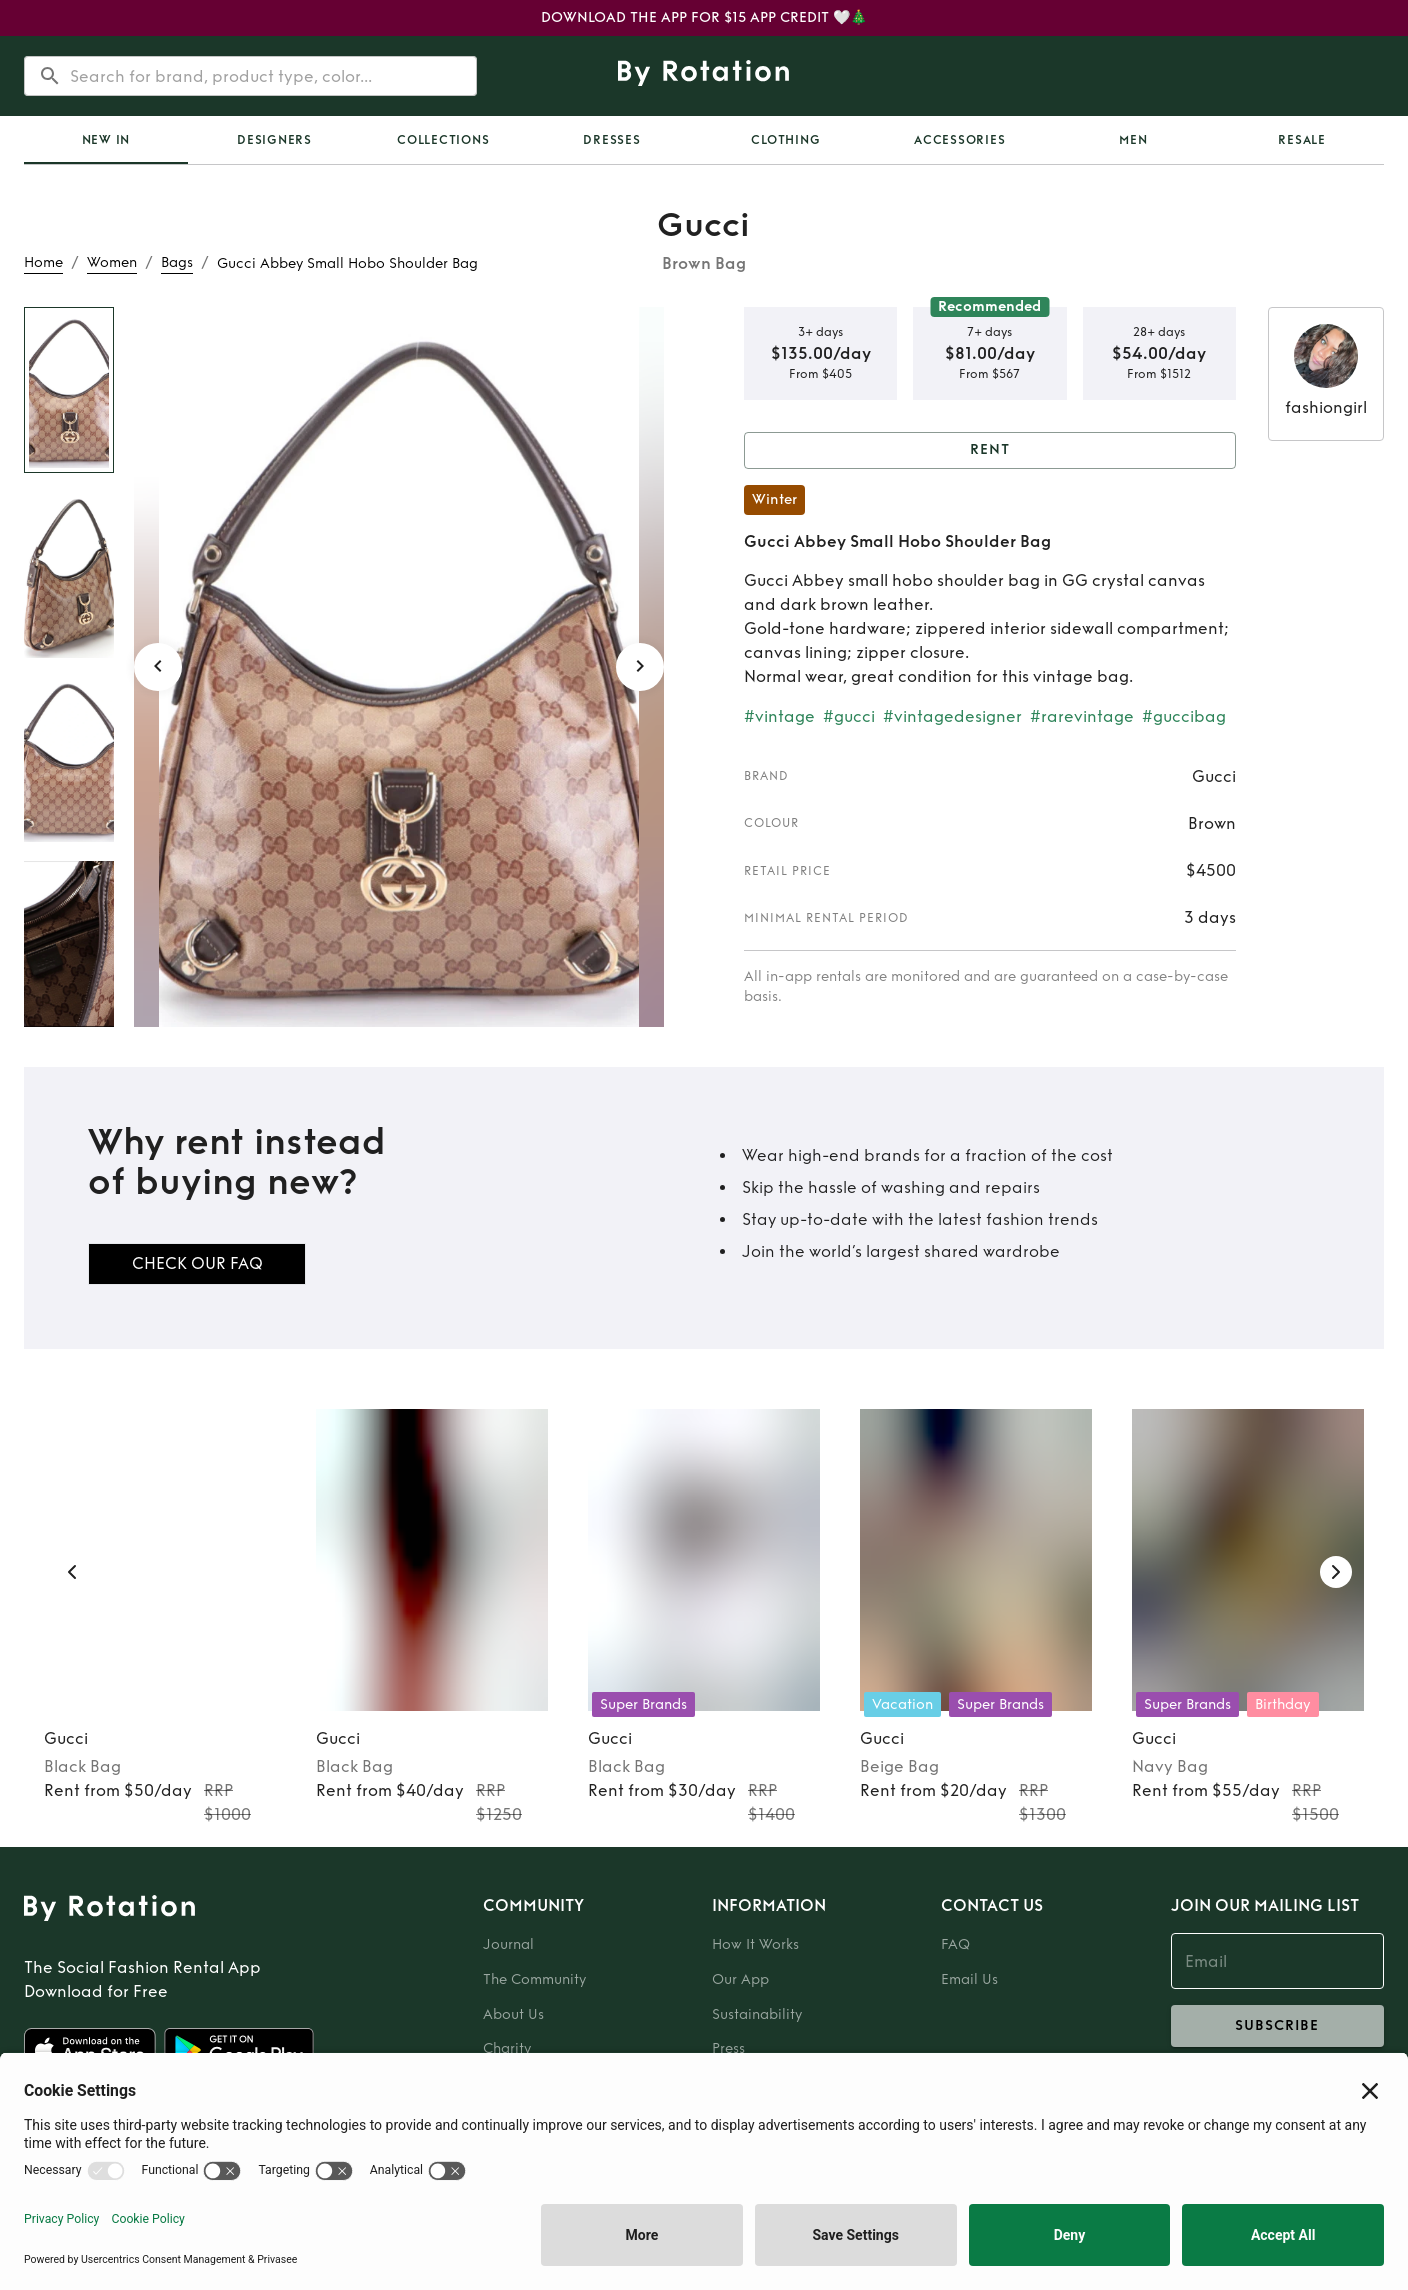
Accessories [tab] (959, 140)
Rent (990, 450)
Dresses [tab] (611, 140)
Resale (1302, 140)
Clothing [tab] (785, 140)
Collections (443, 140)
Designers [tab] (274, 140)
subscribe (1277, 2026)
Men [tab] (1133, 140)
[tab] (106, 140)
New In (106, 140)
